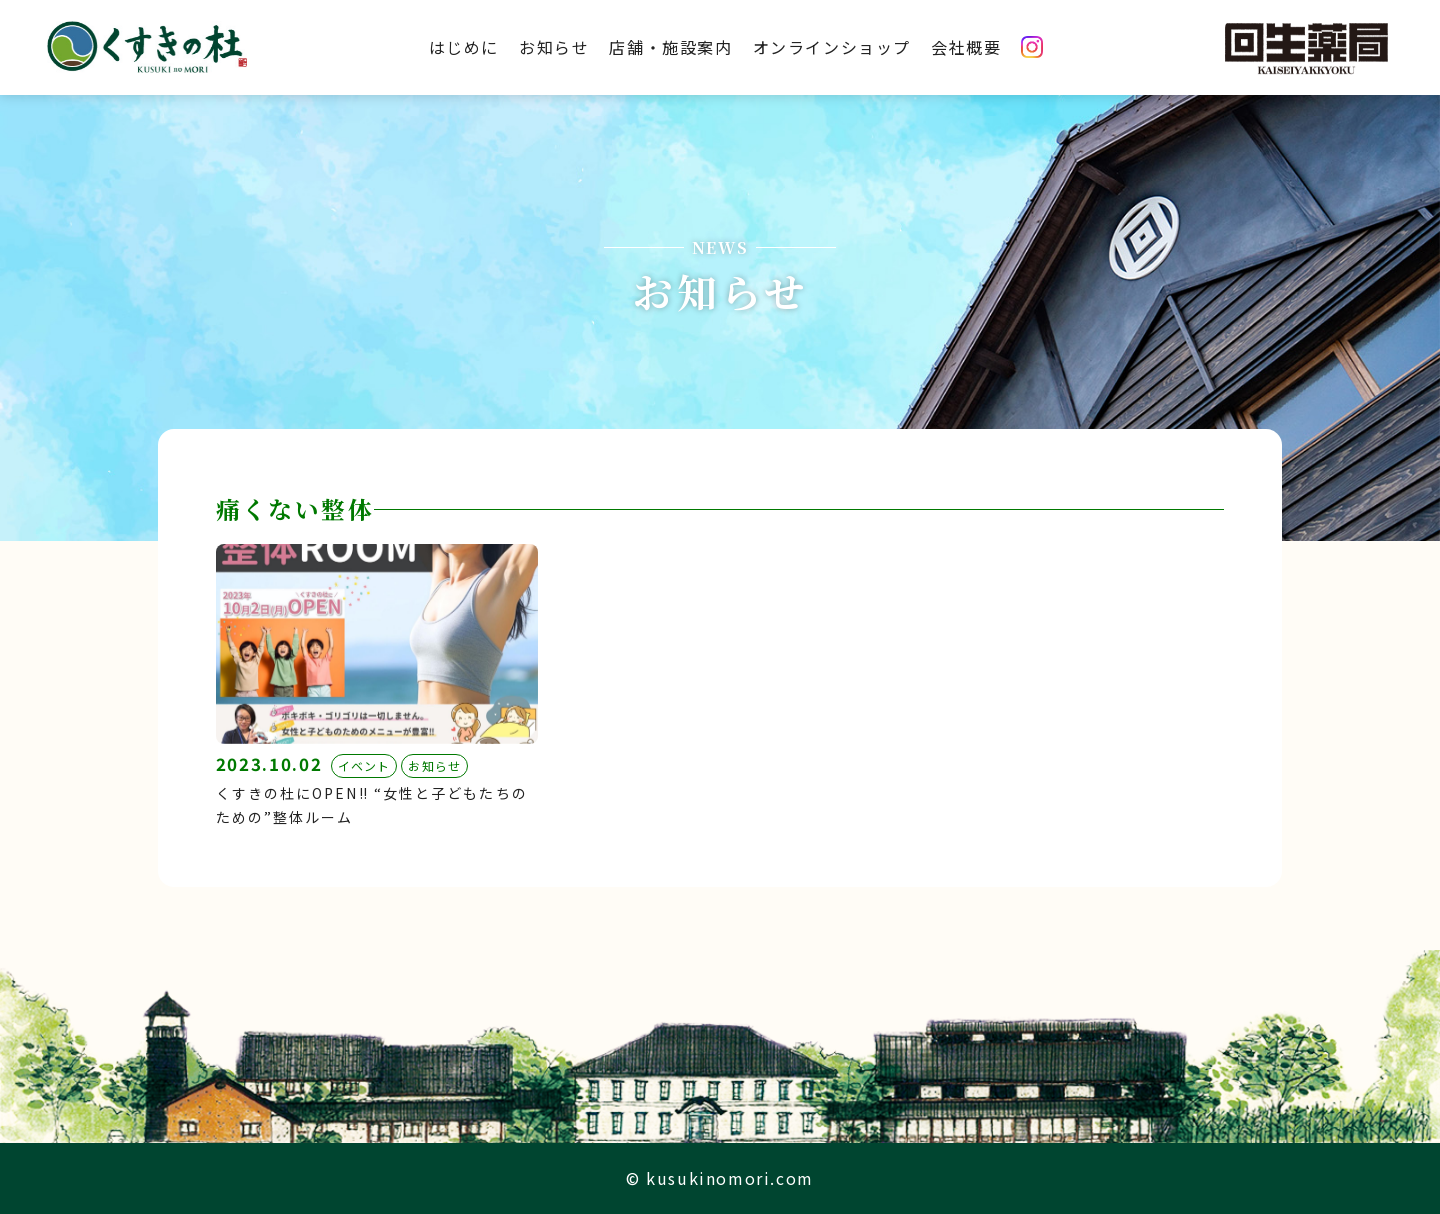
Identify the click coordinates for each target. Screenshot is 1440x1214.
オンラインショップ (832, 47)
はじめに (464, 47)
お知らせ (554, 47)
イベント (364, 765)
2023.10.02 (269, 763)
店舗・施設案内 (670, 47)
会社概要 (966, 47)
